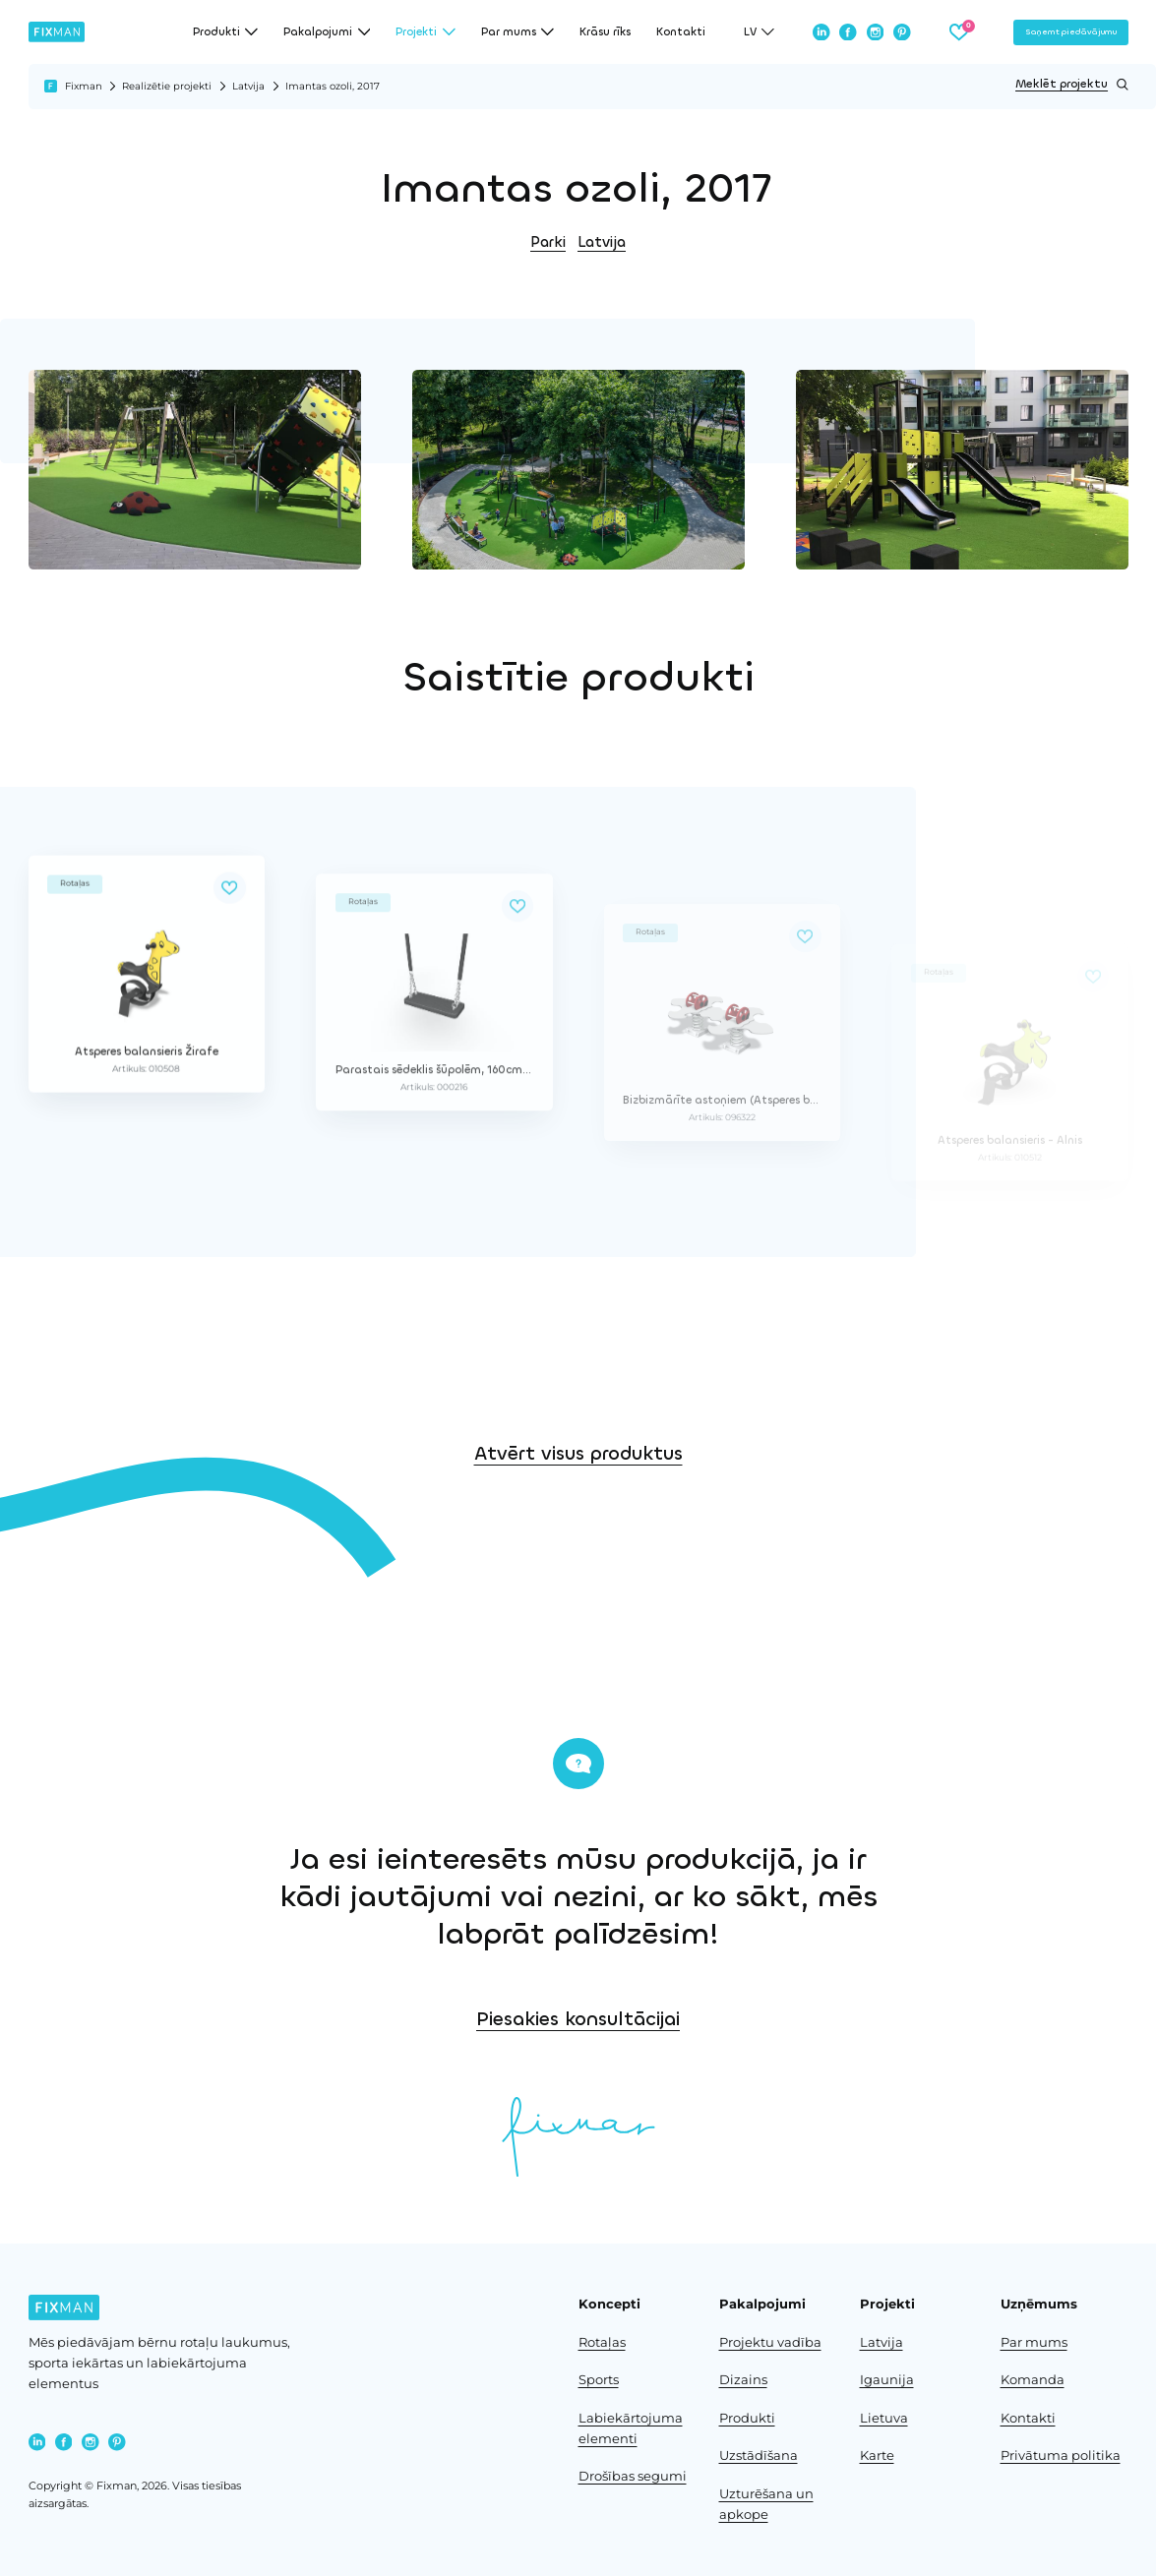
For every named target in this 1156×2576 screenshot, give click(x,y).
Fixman (83, 86)
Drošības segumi (632, 2476)
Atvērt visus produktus (578, 1513)
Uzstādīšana (758, 2455)
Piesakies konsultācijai (758, 2019)
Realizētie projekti (167, 86)
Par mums (1034, 2342)
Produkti (747, 2418)
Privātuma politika (1061, 2455)
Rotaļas (602, 2342)
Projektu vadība (770, 2342)
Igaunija (887, 2379)
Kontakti (680, 32)
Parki (548, 242)
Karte (877, 2455)
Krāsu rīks (605, 32)
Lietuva (884, 2418)
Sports (598, 2379)
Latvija (248, 86)
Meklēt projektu (1071, 84)
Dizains (743, 2379)
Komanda (1033, 2379)
